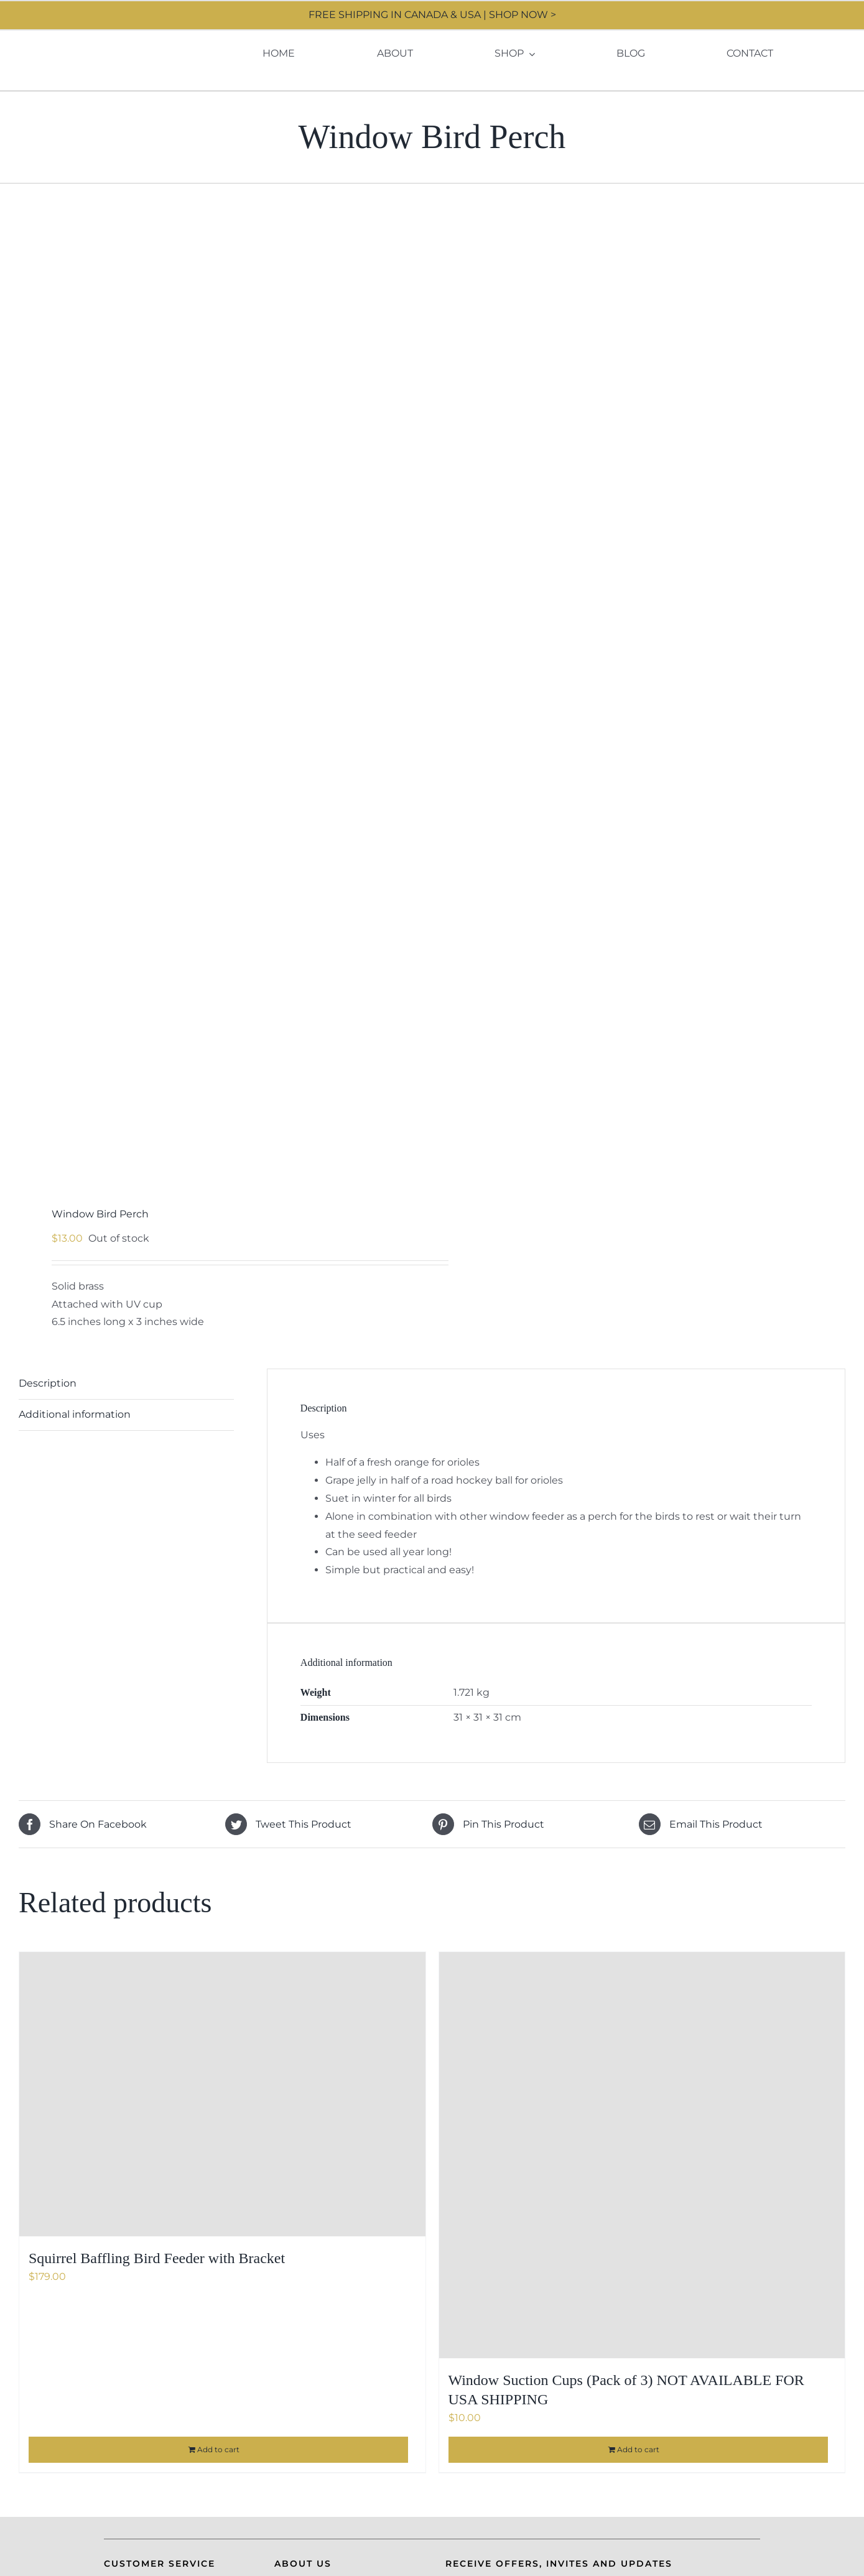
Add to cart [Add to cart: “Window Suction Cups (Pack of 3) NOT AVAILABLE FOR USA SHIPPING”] (638, 2449)
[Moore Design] (95, 38)
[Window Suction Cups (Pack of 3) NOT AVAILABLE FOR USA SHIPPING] (642, 2155)
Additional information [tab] (75, 1414)
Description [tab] (48, 1383)
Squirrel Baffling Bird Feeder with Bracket (157, 2258)
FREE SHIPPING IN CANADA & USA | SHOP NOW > (432, 15)
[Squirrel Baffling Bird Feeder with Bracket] (222, 2094)
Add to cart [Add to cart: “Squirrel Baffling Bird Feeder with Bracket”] (218, 2449)
